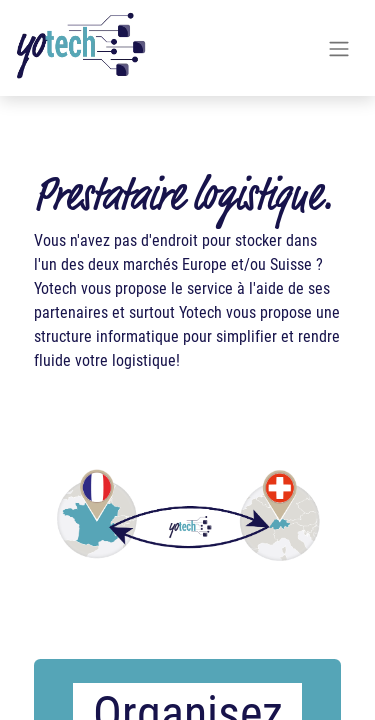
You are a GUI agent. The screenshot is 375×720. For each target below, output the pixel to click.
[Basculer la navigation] (339, 48)
